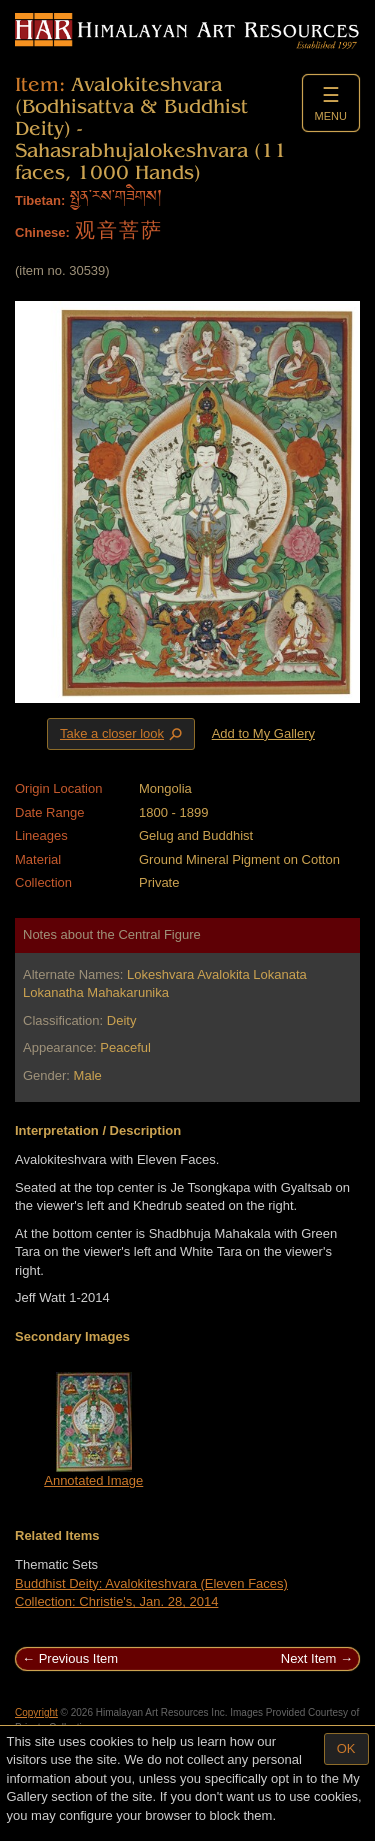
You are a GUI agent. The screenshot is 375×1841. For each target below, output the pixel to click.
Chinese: (42, 232)
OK (346, 1748)
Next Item (309, 1658)
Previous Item (78, 1658)
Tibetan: (40, 200)
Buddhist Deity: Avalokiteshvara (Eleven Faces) (151, 1583)
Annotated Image (93, 1480)
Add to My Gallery (263, 733)
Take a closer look (123, 733)
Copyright (36, 1712)
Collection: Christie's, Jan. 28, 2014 (116, 1601)
